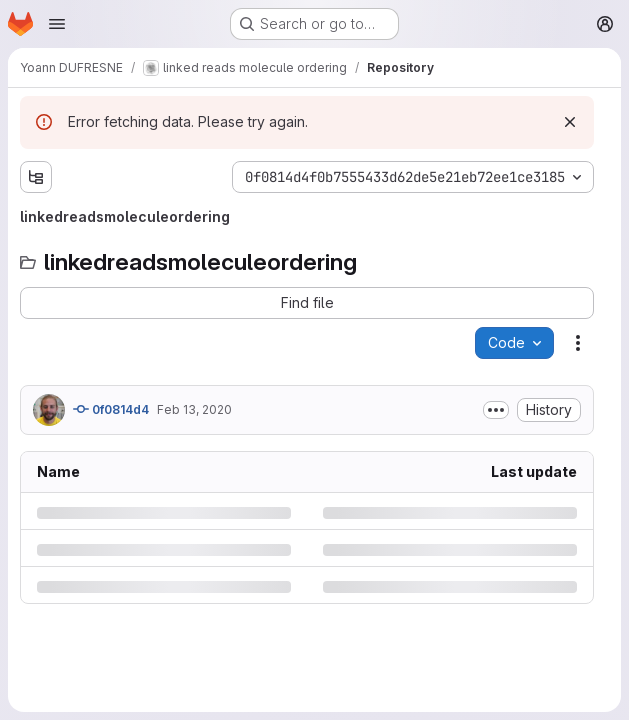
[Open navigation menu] (57, 24)
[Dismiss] (570, 122)
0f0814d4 (111, 409)
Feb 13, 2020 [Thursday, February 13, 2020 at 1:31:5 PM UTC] (194, 409)
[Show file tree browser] (36, 177)
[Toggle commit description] (496, 410)
